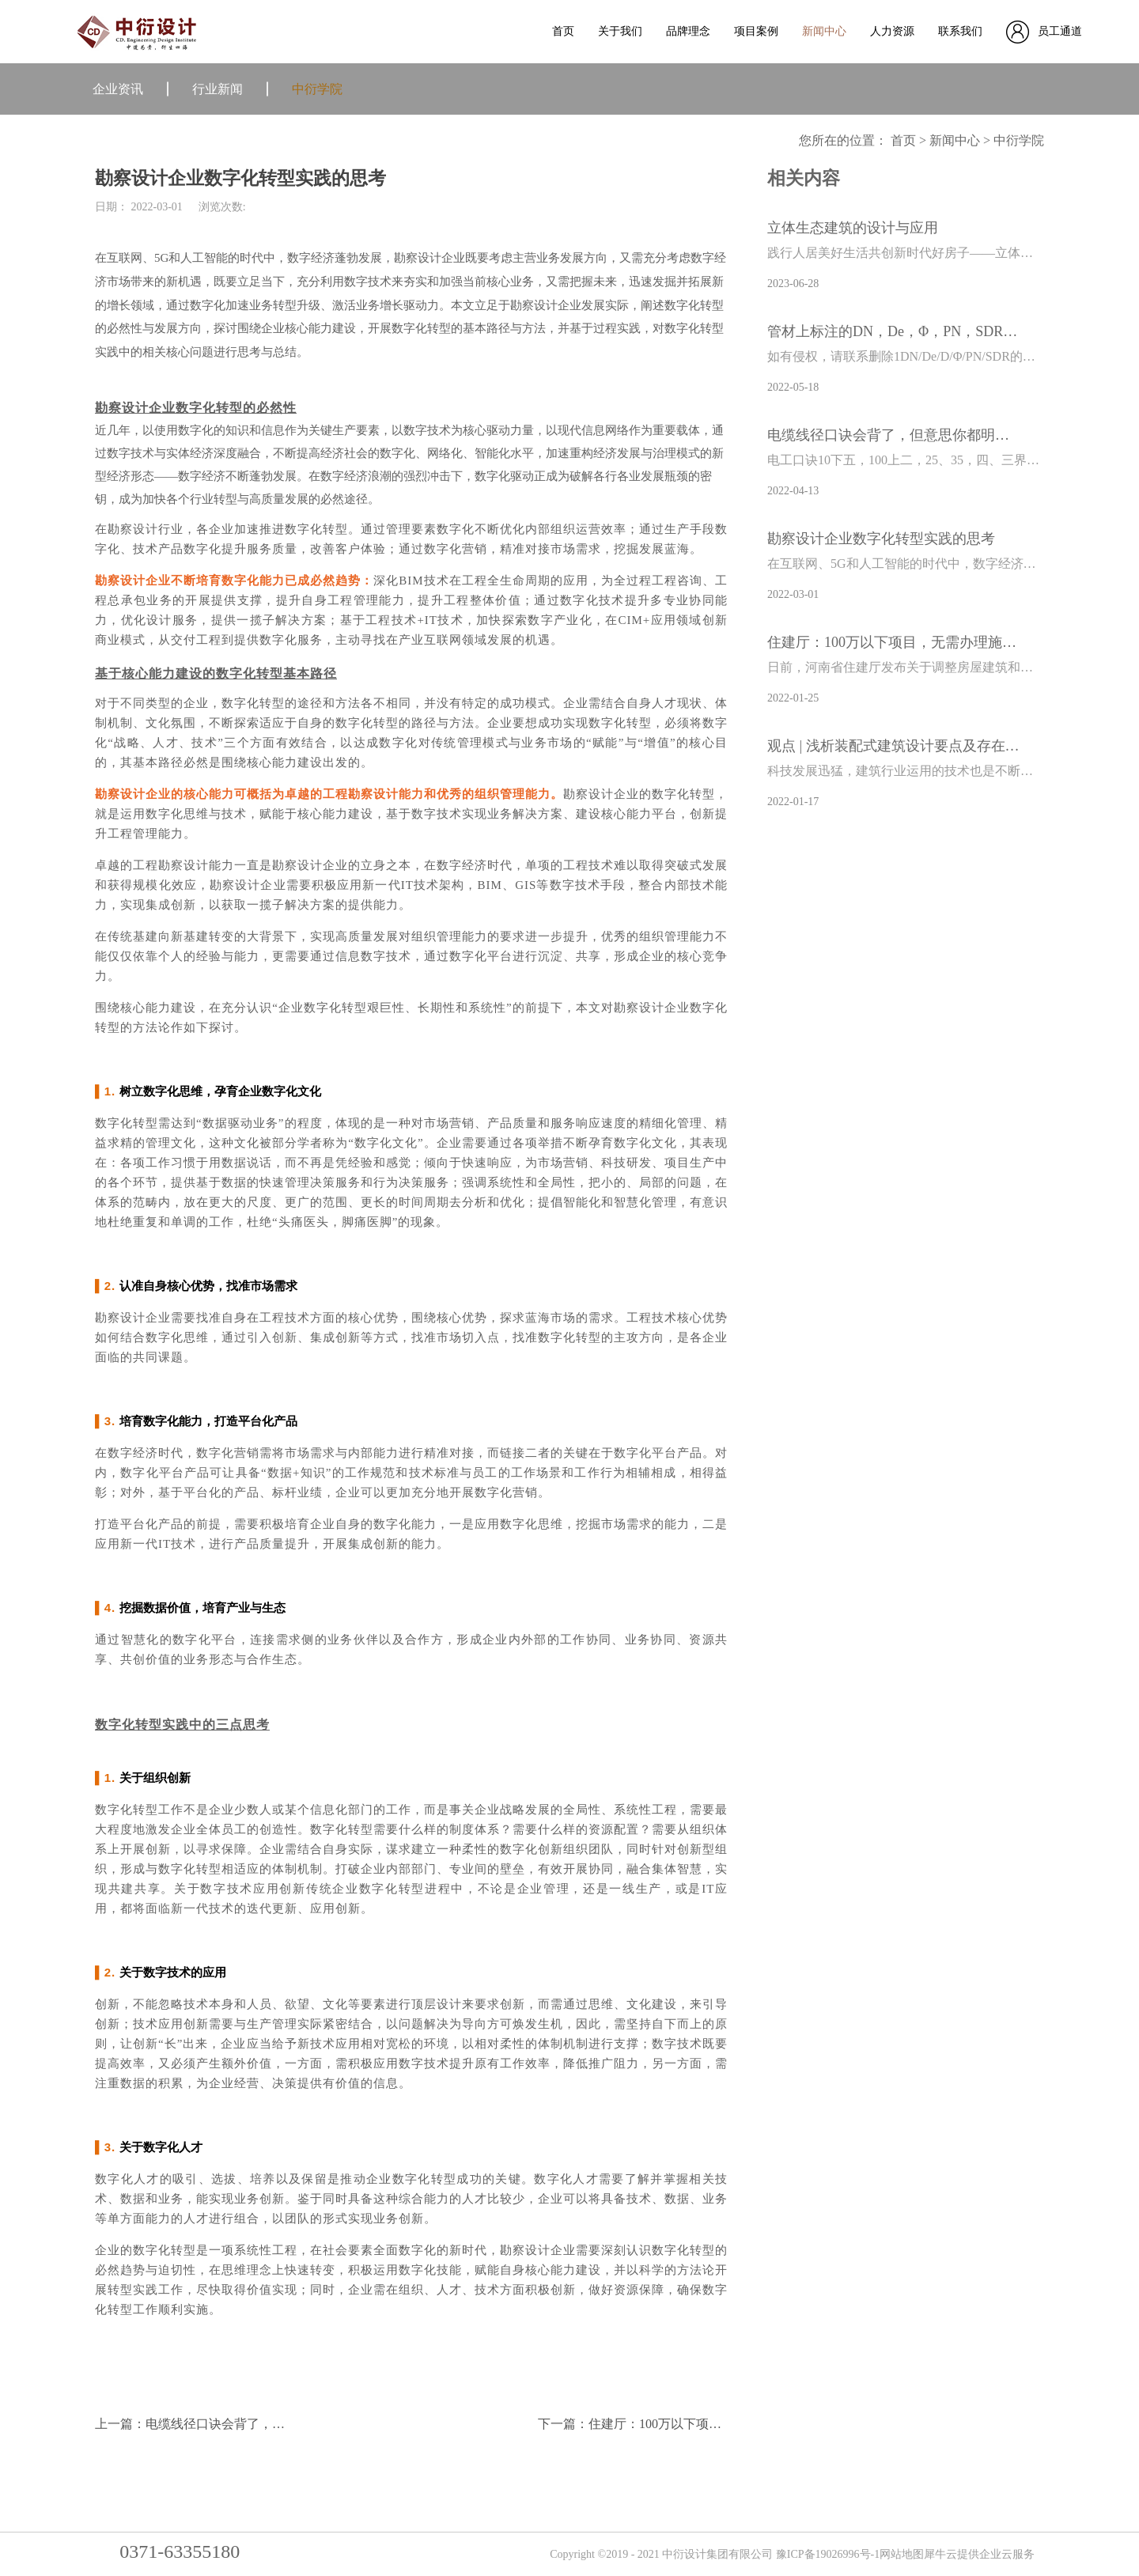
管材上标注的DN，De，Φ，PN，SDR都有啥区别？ (893, 331)
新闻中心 (954, 140)
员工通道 (1060, 31)
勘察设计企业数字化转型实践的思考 (881, 539)
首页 (563, 31)
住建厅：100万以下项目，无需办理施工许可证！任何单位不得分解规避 (893, 642)
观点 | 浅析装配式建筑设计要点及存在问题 (893, 746)
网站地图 (902, 2554)
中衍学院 (1018, 140)
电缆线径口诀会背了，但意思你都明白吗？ (893, 435)
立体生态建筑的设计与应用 (852, 228)
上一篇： (240, 2423)
